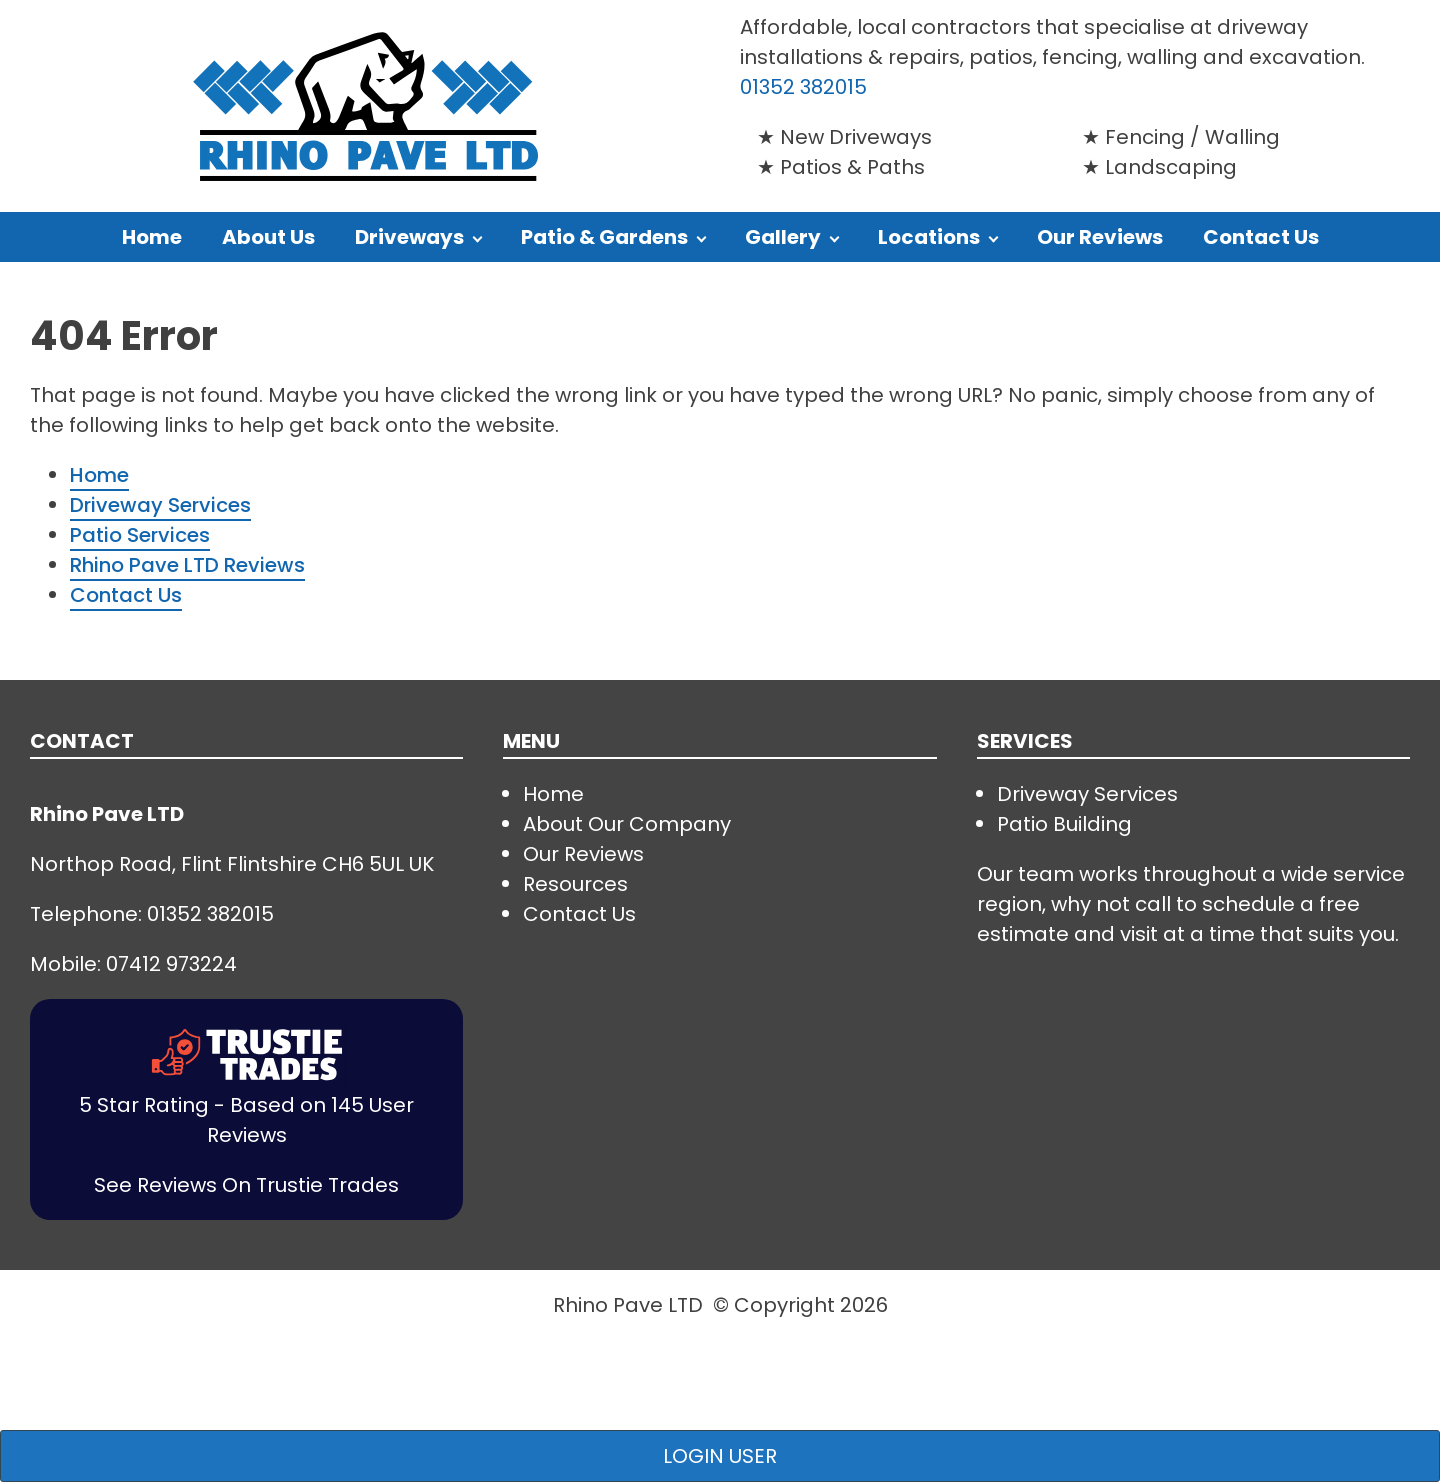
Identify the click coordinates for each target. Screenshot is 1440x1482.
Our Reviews (1100, 237)
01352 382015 (803, 87)
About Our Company (627, 824)
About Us (268, 237)
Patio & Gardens (604, 237)
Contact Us (1261, 237)
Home (152, 237)
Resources (575, 884)
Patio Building (1064, 824)
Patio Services (140, 535)
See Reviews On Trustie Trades (246, 1185)
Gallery (783, 237)
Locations (929, 237)
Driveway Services (160, 505)
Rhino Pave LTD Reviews (187, 565)
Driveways (409, 237)
